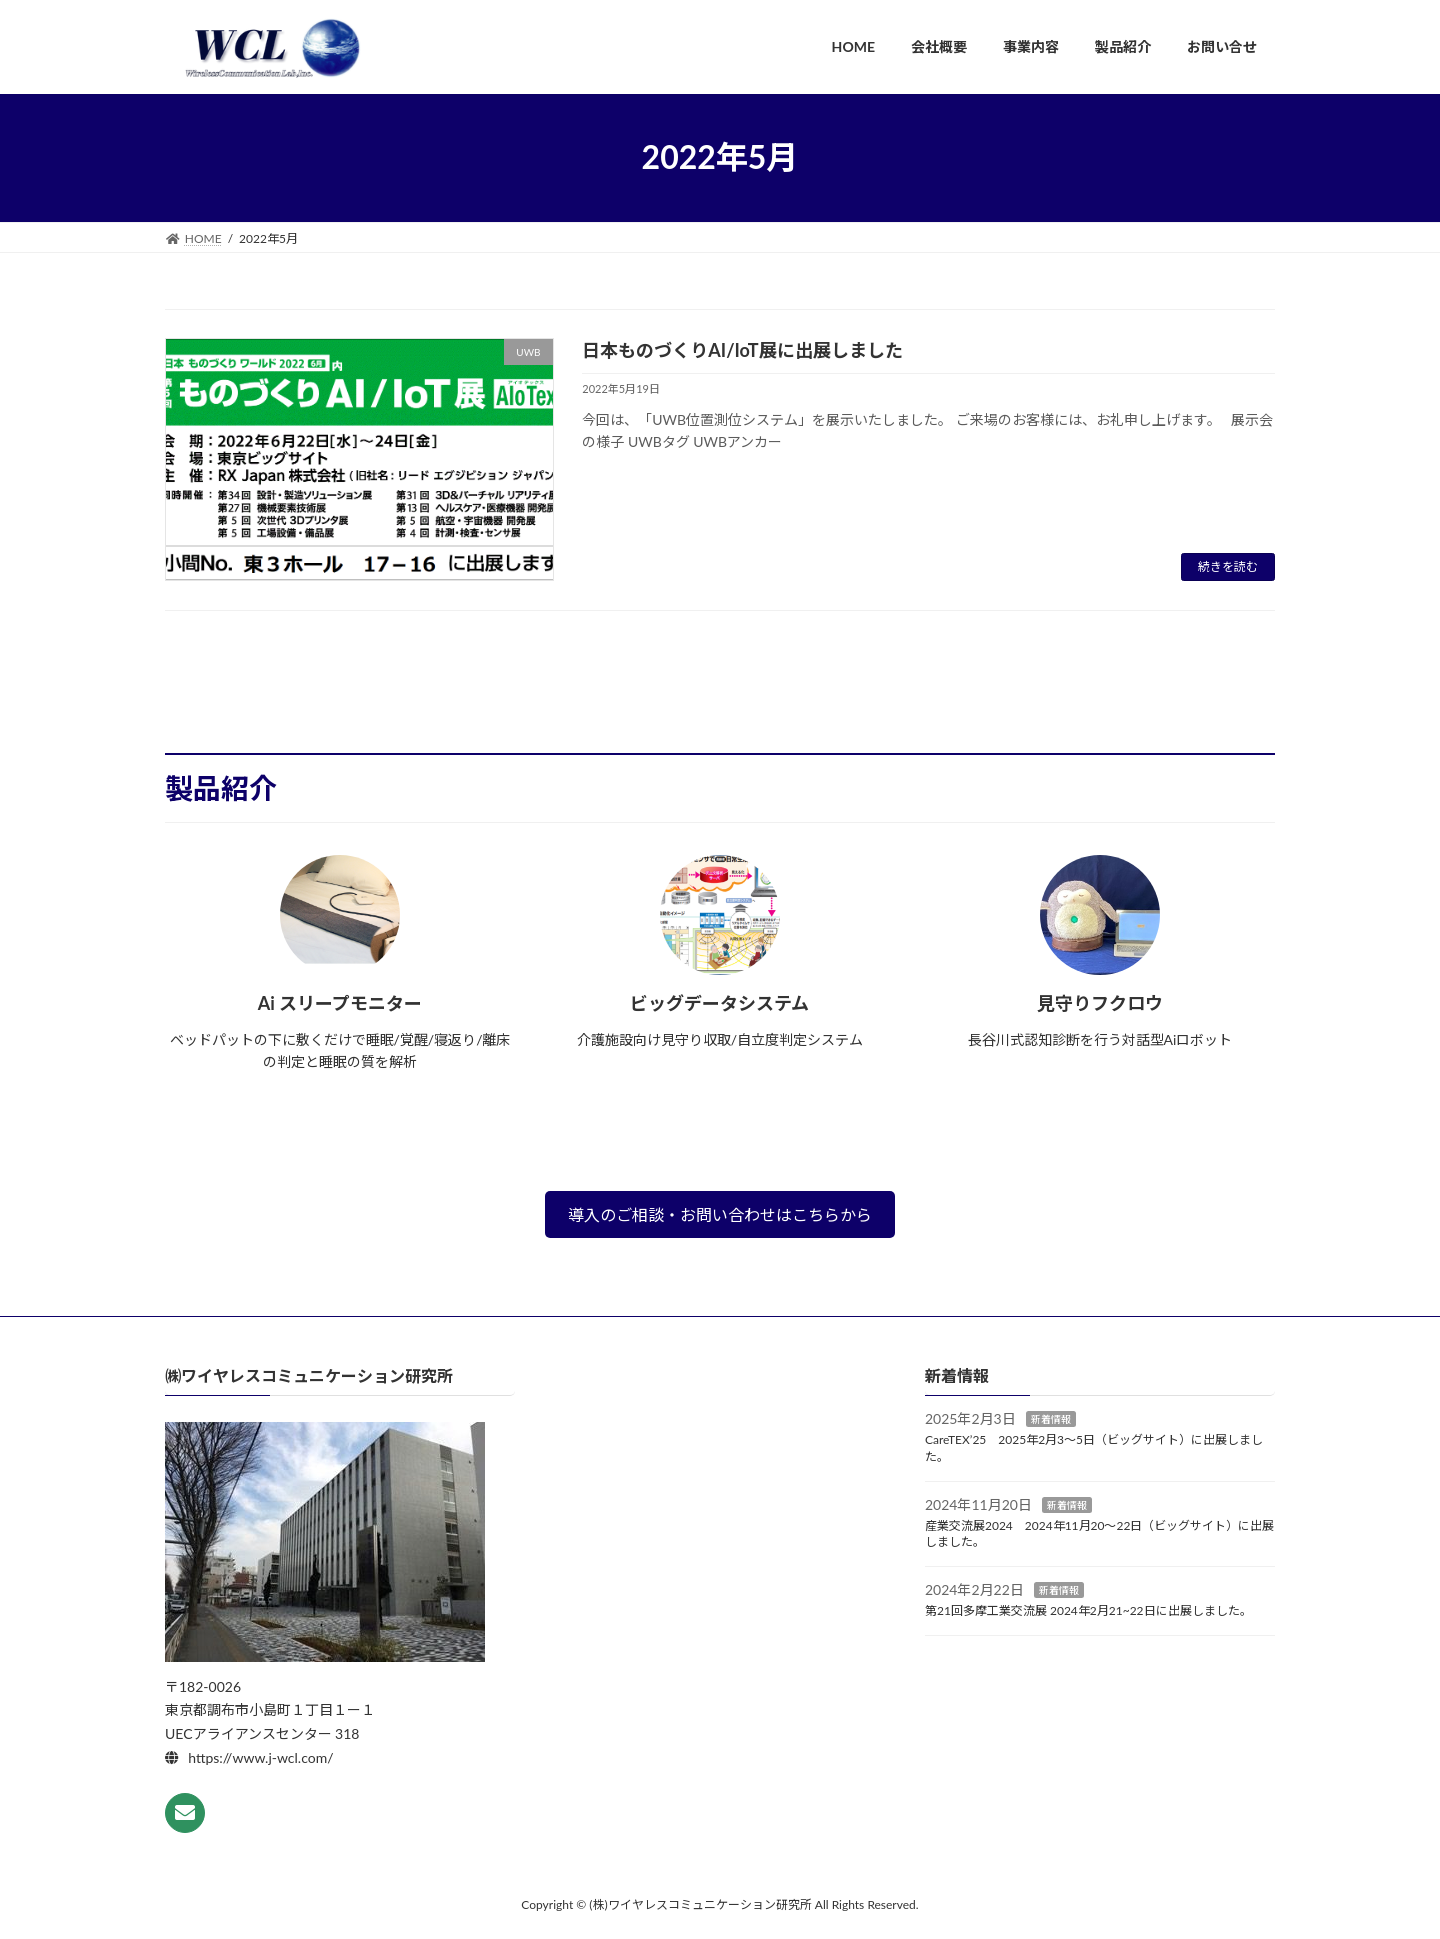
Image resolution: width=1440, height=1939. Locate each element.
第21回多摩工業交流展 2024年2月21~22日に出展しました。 (1088, 1610)
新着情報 (1051, 1419)
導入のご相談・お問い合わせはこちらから (720, 1214)
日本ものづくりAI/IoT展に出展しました (742, 350)
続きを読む (1228, 566)
